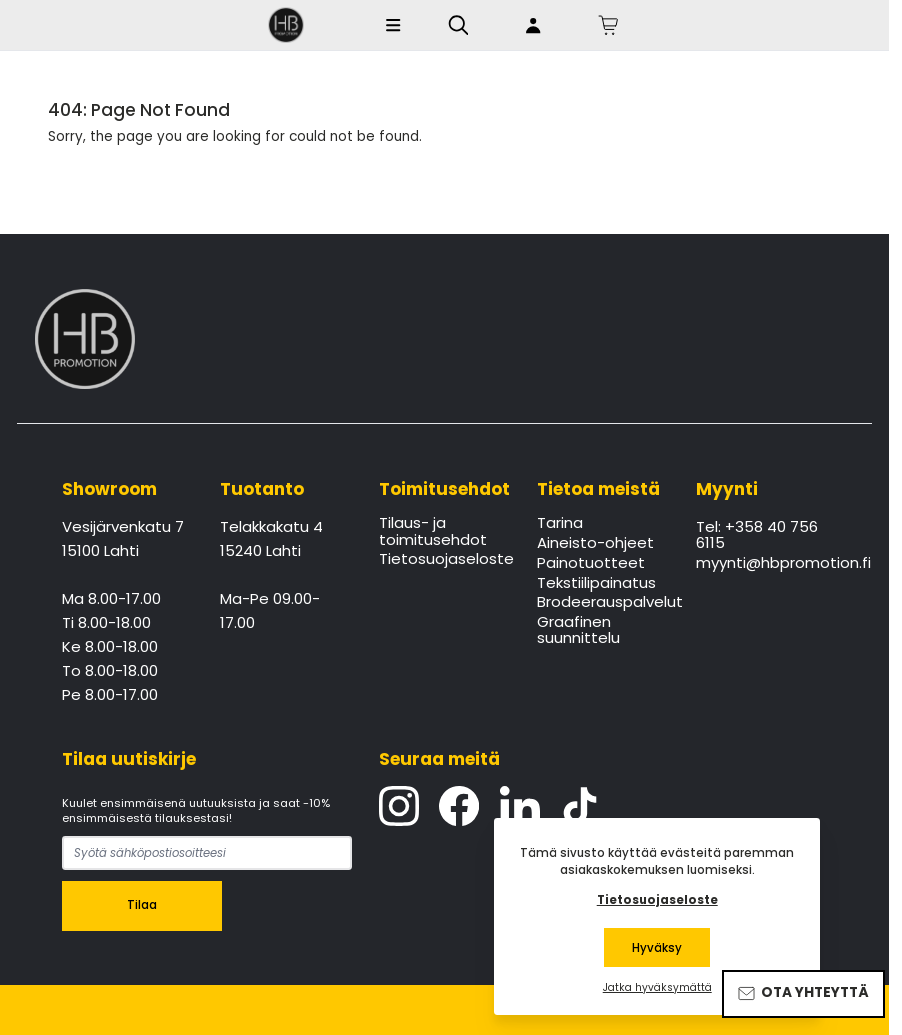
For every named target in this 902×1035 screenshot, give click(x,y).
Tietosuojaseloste (444, 560)
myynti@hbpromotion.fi (761, 564)
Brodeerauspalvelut (602, 603)
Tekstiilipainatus (596, 584)
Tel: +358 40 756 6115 (757, 536)
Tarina (560, 524)
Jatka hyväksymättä (657, 988)
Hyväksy (657, 948)
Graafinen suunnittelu (578, 631)
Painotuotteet (591, 564)
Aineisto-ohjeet (595, 544)
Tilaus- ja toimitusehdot (433, 532)
